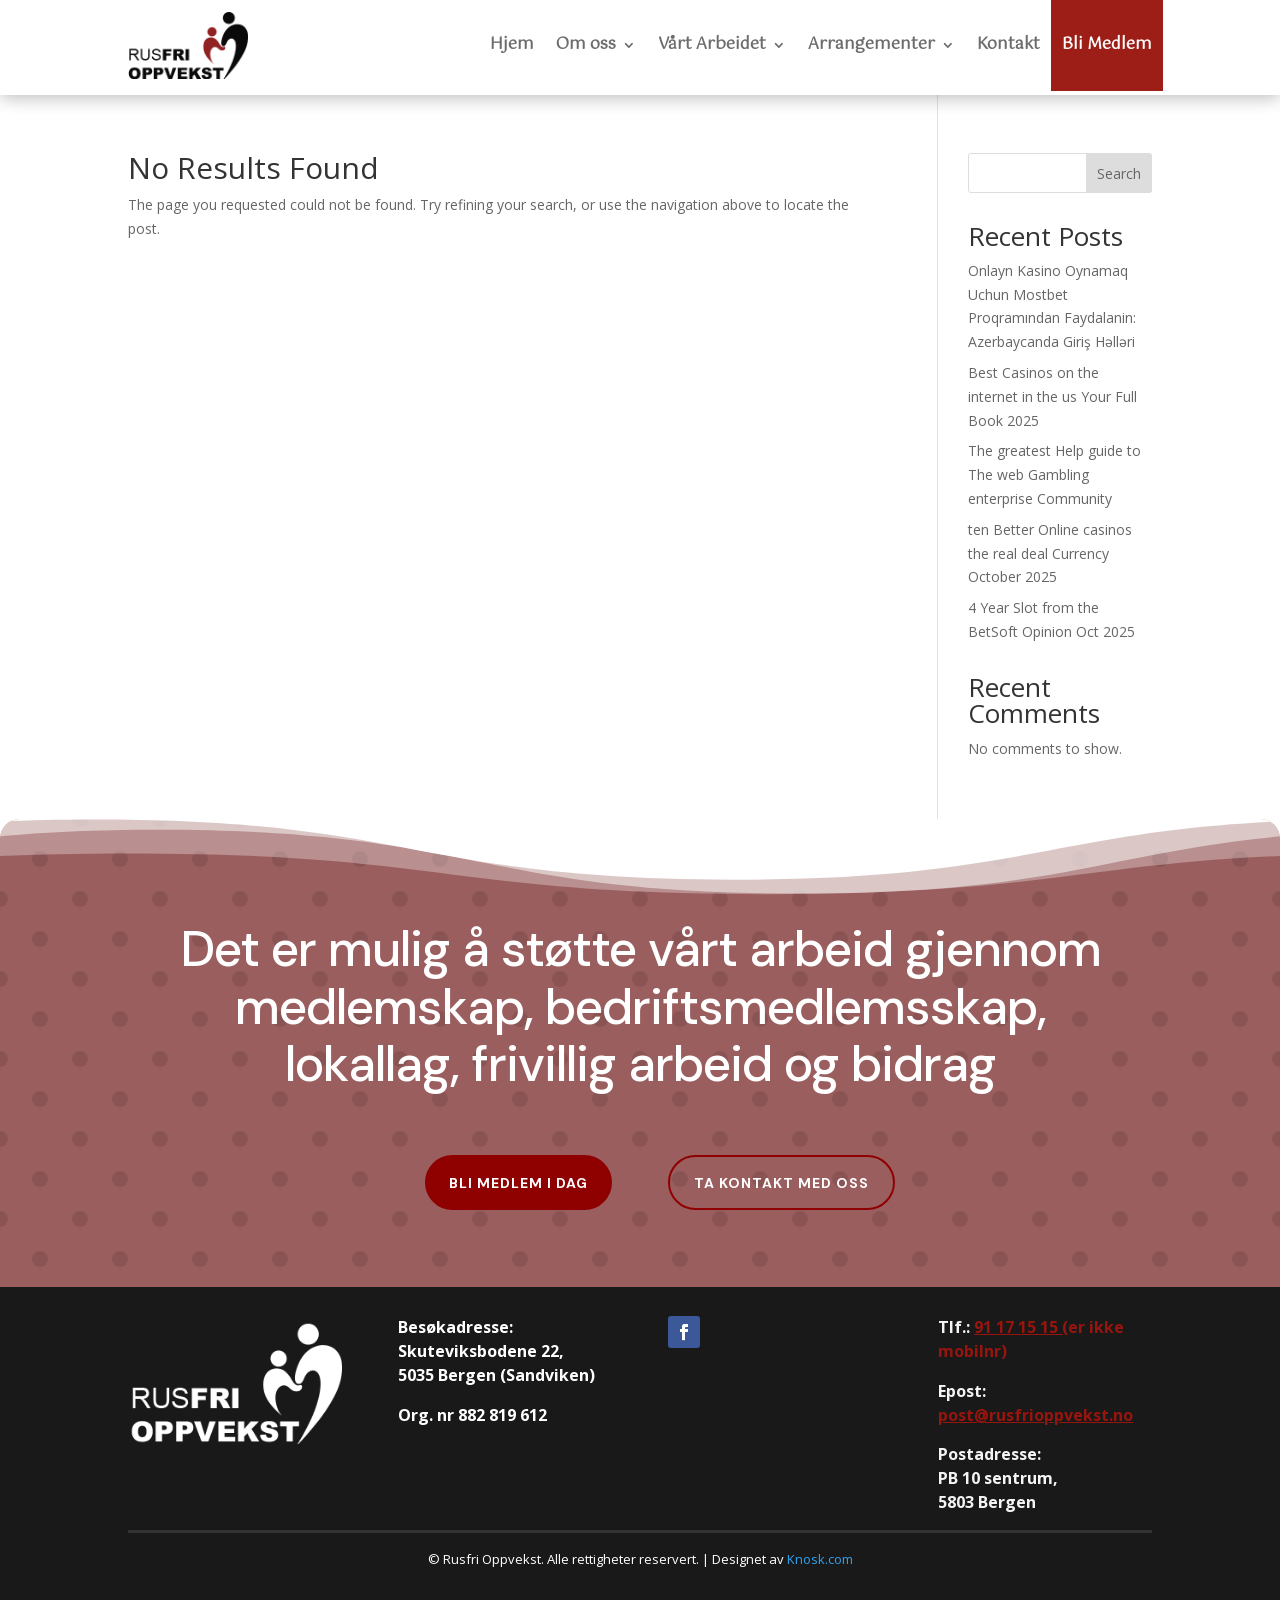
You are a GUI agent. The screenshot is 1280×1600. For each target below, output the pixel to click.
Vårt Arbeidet (712, 44)
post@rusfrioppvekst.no (1035, 1415)
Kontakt (1008, 44)
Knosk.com (820, 1559)
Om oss (586, 44)
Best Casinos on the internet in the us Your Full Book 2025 (1052, 396)
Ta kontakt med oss (781, 1183)
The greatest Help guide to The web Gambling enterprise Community (1054, 474)
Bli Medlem (1107, 44)
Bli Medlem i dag (518, 1183)
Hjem (512, 44)
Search (1119, 173)
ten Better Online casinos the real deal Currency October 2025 (1050, 553)
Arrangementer (871, 44)
